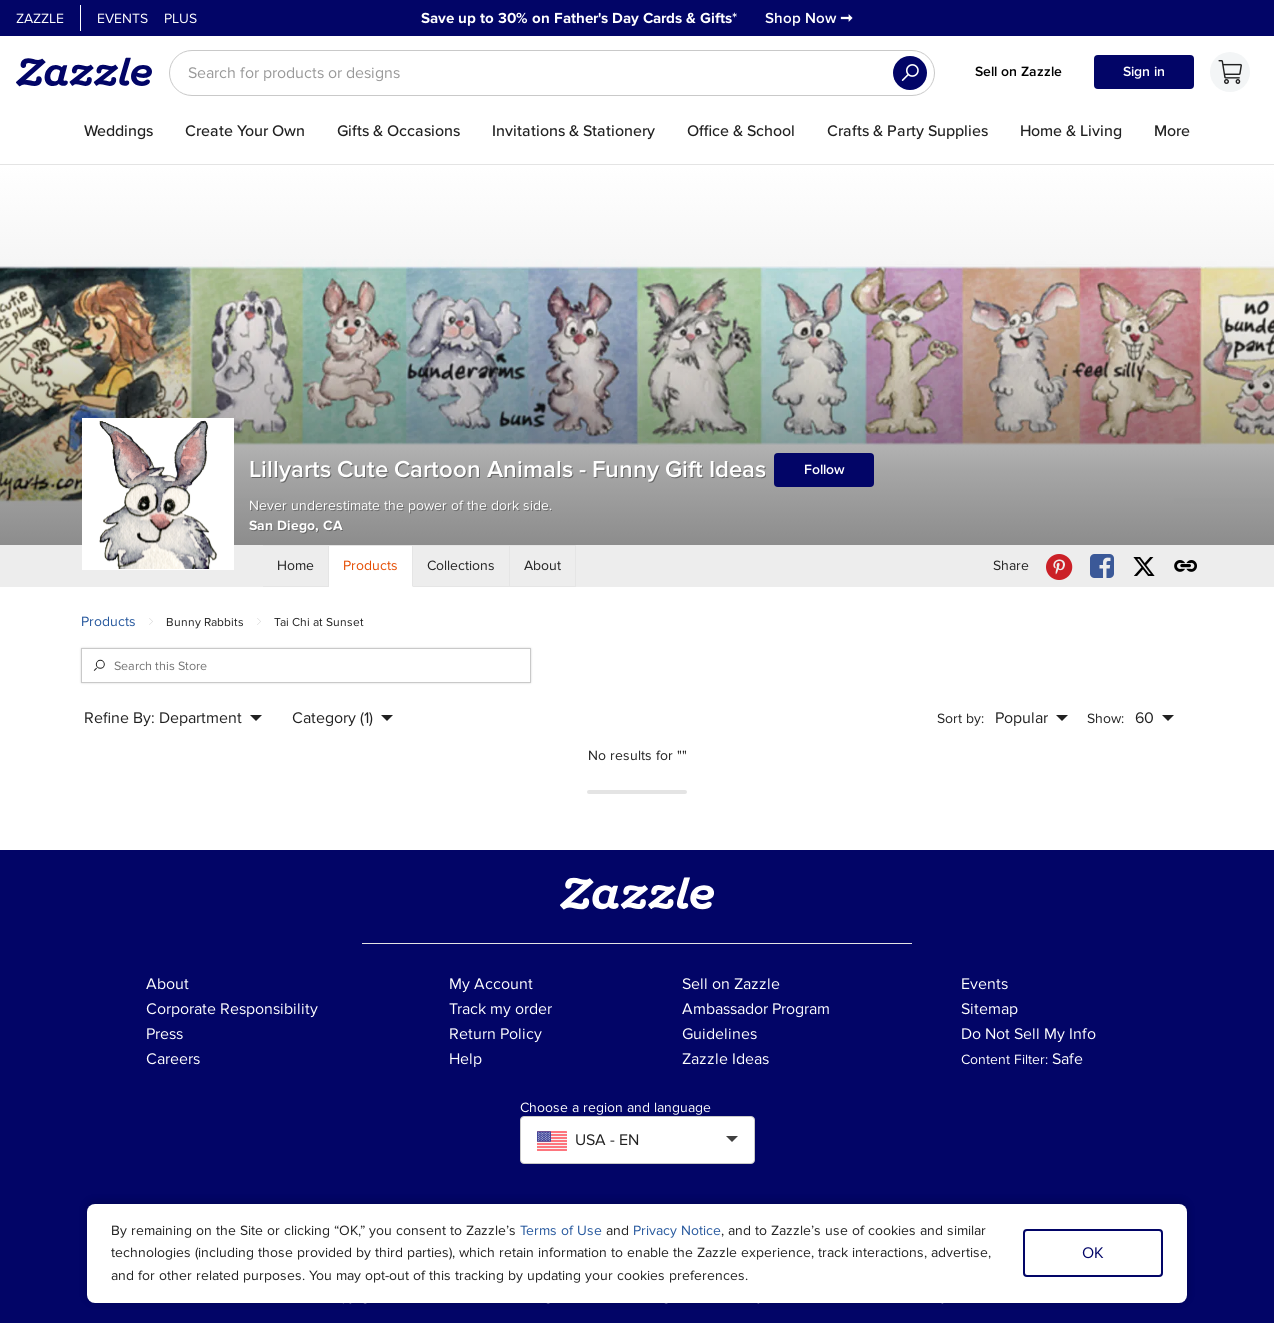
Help (465, 1059)
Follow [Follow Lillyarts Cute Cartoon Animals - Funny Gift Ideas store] (824, 469)
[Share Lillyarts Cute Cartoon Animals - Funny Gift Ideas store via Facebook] (1102, 566)
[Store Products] (371, 566)
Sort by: (960, 718)
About (167, 984)
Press (164, 1034)
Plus (180, 18)
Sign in (1144, 71)
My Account (491, 984)
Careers (173, 1059)
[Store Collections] (461, 566)
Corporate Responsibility (232, 1009)
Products (108, 621)
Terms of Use (561, 1230)
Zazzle (40, 18)
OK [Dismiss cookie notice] (1093, 1253)
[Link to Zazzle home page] (91, 72)
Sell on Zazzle (1018, 71)
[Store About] (543, 566)
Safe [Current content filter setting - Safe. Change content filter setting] (1067, 1059)
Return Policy (495, 1034)
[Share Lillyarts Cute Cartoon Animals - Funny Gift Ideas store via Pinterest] (1059, 566)
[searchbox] (552, 73)
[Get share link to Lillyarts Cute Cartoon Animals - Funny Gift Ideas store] (1186, 566)
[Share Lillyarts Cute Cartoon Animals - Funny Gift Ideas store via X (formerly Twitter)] (1144, 566)
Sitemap (989, 1009)
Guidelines (719, 1034)
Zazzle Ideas (725, 1059)
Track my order (500, 1009)
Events (122, 18)
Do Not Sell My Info (1028, 1034)
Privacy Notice (677, 1230)
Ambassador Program (756, 1009)
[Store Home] (296, 566)
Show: (1105, 718)
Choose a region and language (615, 1108)
